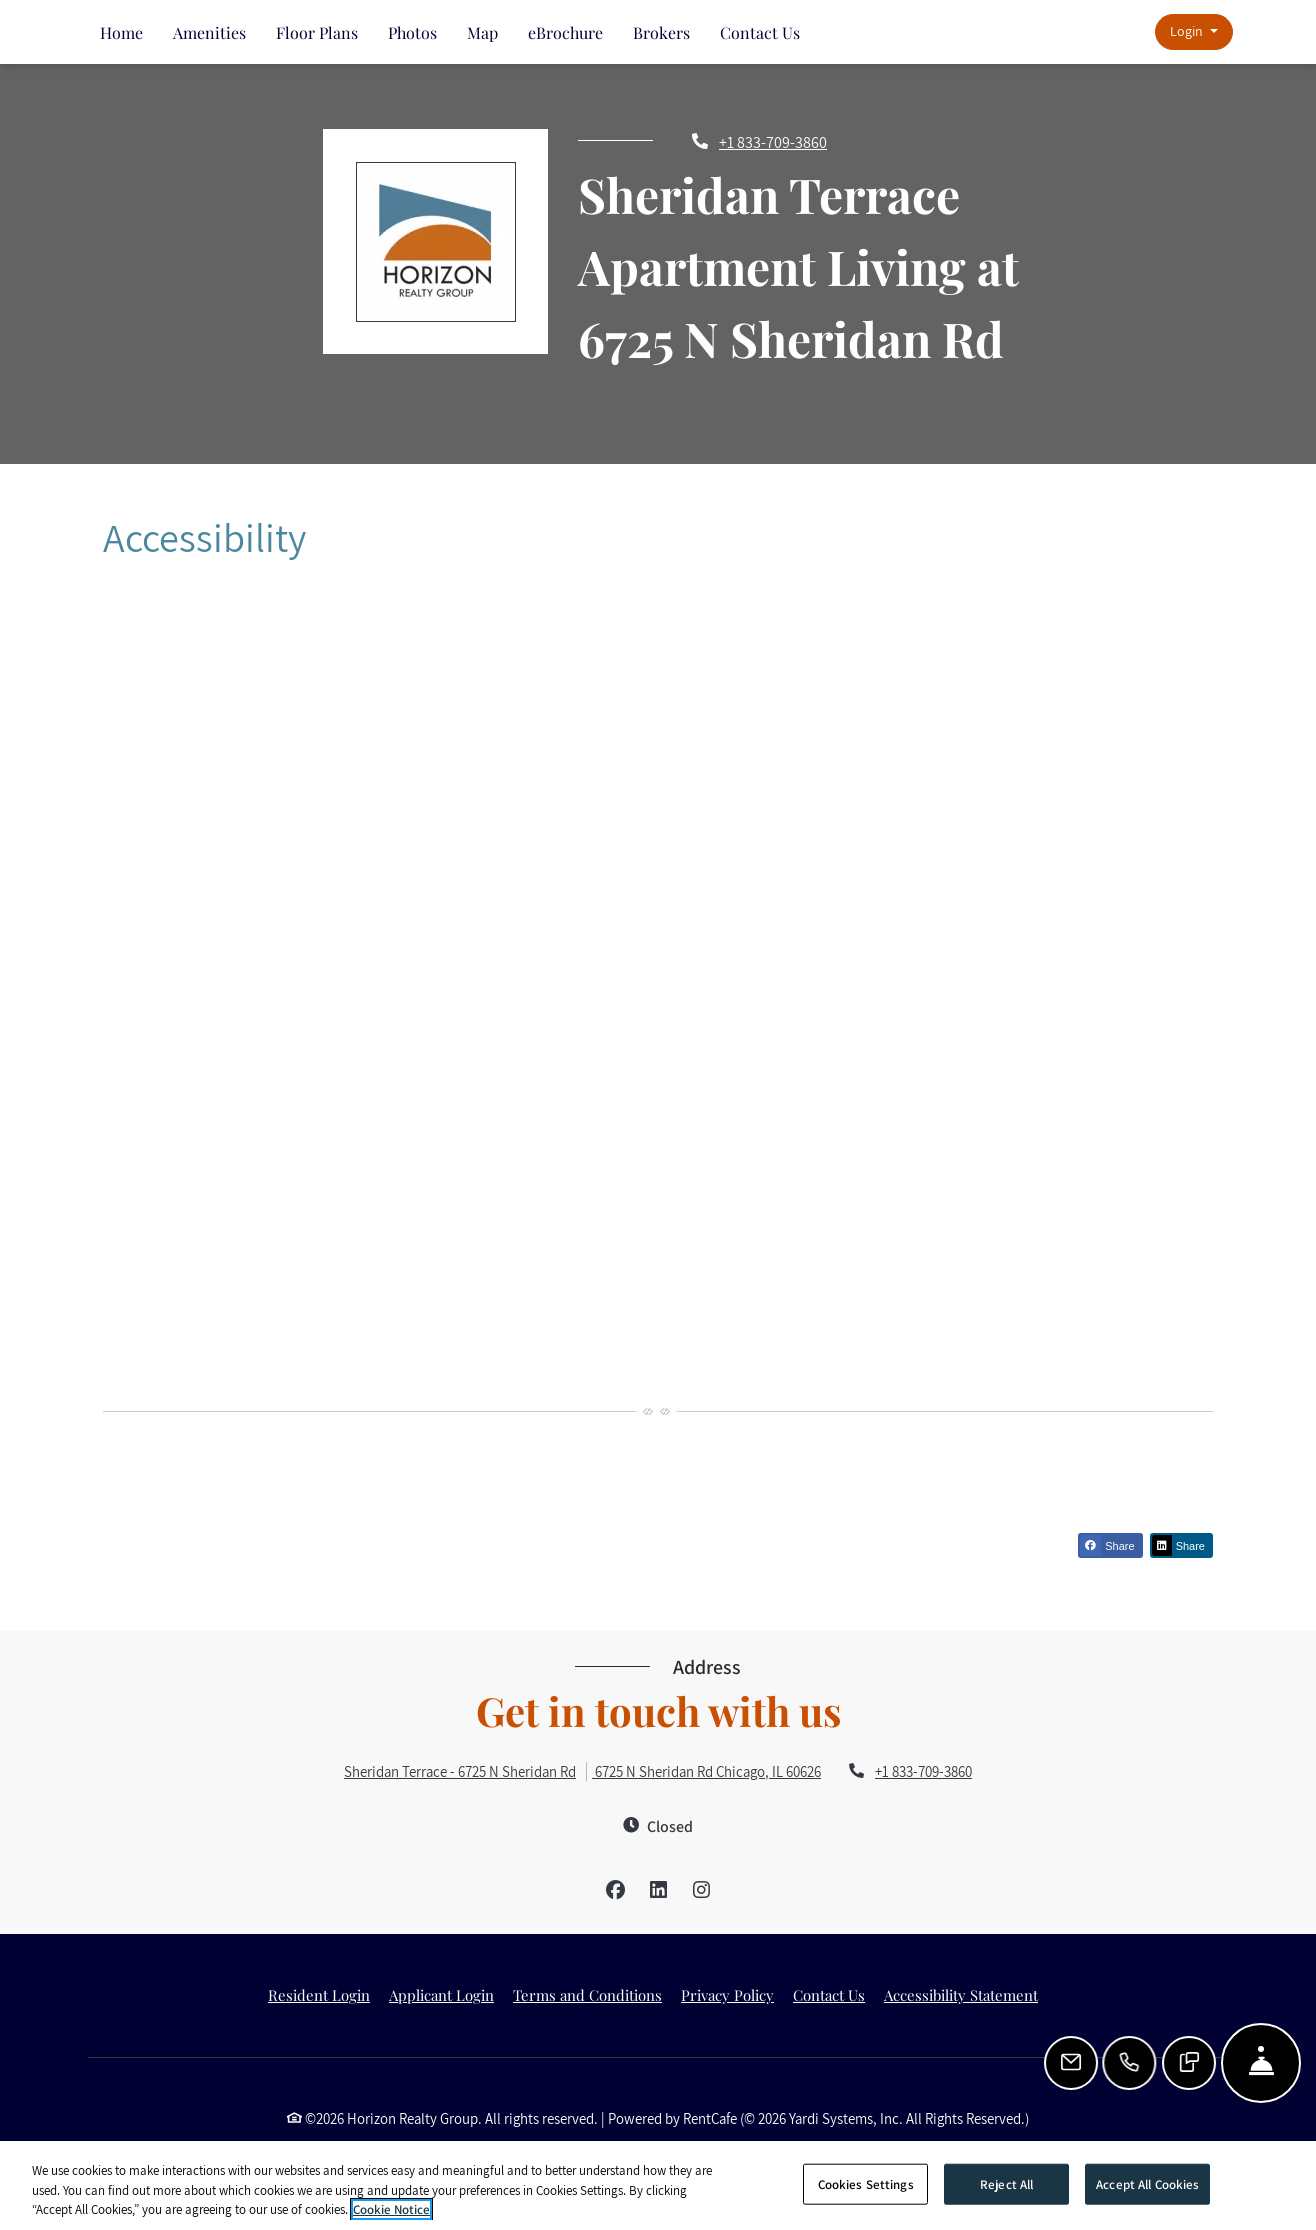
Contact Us (760, 32)
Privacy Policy (727, 1995)
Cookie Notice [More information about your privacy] (391, 2209)
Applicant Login (441, 1995)
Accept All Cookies (1147, 2183)
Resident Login (319, 1995)
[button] (1194, 32)
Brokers (661, 32)
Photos (412, 32)
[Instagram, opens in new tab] (701, 1890)
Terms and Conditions (587, 1995)
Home (121, 32)
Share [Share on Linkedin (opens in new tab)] (1178, 1545)
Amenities (209, 32)
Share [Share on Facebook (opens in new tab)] (1107, 1545)
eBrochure (565, 32)
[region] (658, 2185)
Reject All (1006, 2183)
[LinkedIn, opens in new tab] (658, 1890)
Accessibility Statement (961, 1995)
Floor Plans (317, 32)
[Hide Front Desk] (1261, 2063)
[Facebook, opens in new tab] (615, 1890)
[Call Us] (1131, 2063)
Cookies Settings (866, 2183)
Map (482, 32)
